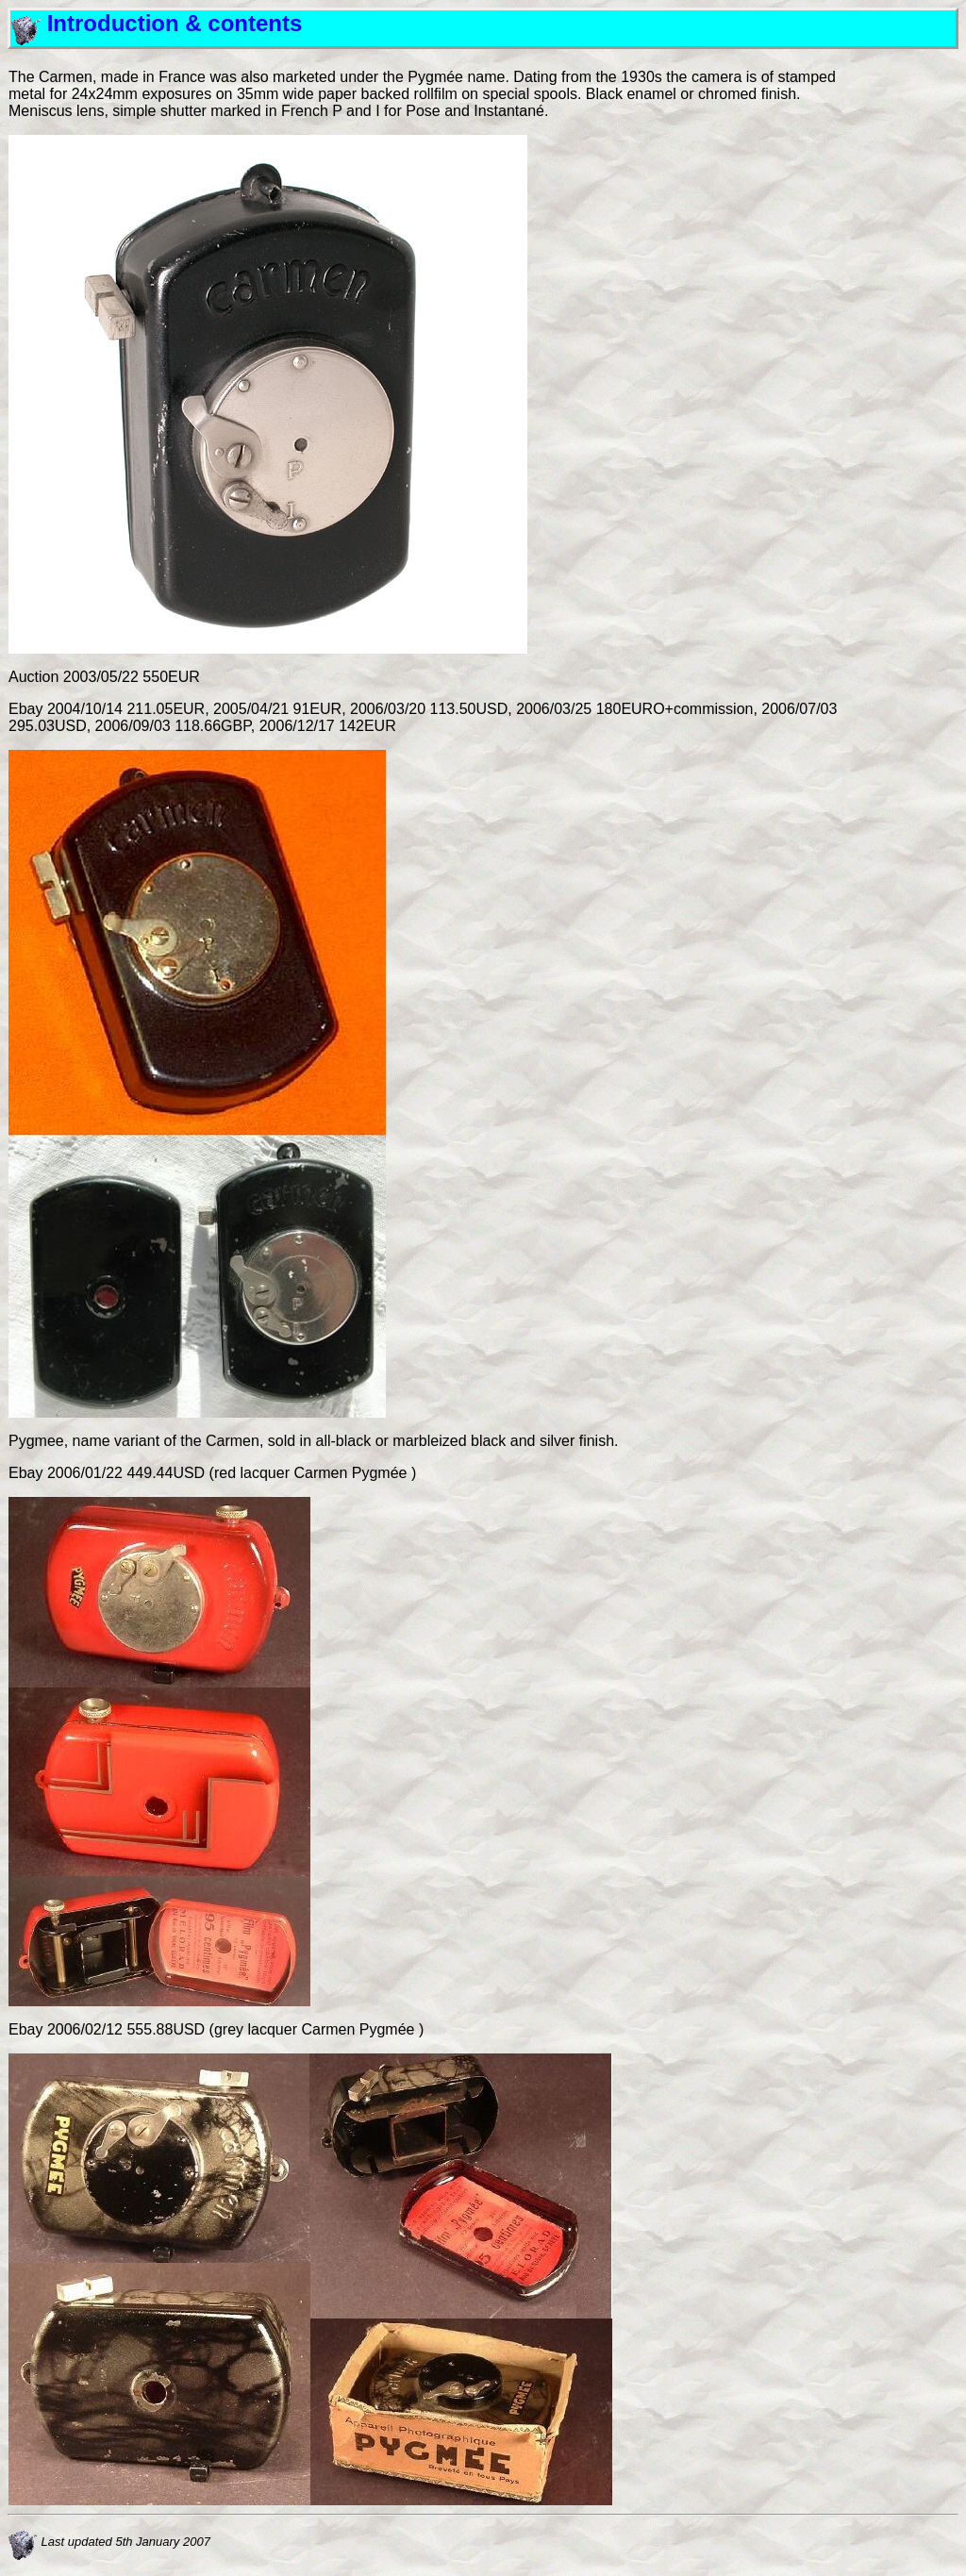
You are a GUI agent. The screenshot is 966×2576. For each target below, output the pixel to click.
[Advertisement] (901, 352)
